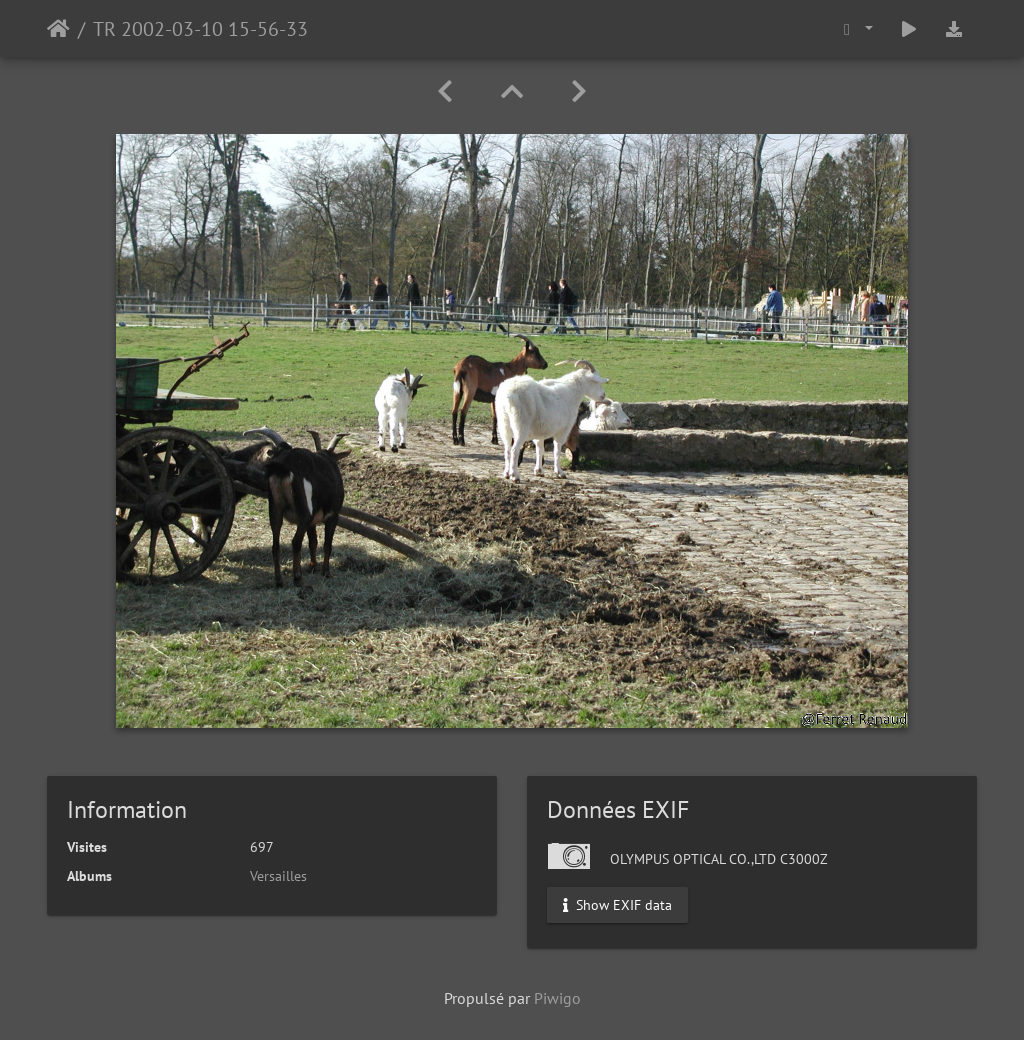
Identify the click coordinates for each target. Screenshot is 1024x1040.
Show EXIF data (617, 905)
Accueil (58, 29)
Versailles (278, 876)
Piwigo (557, 998)
